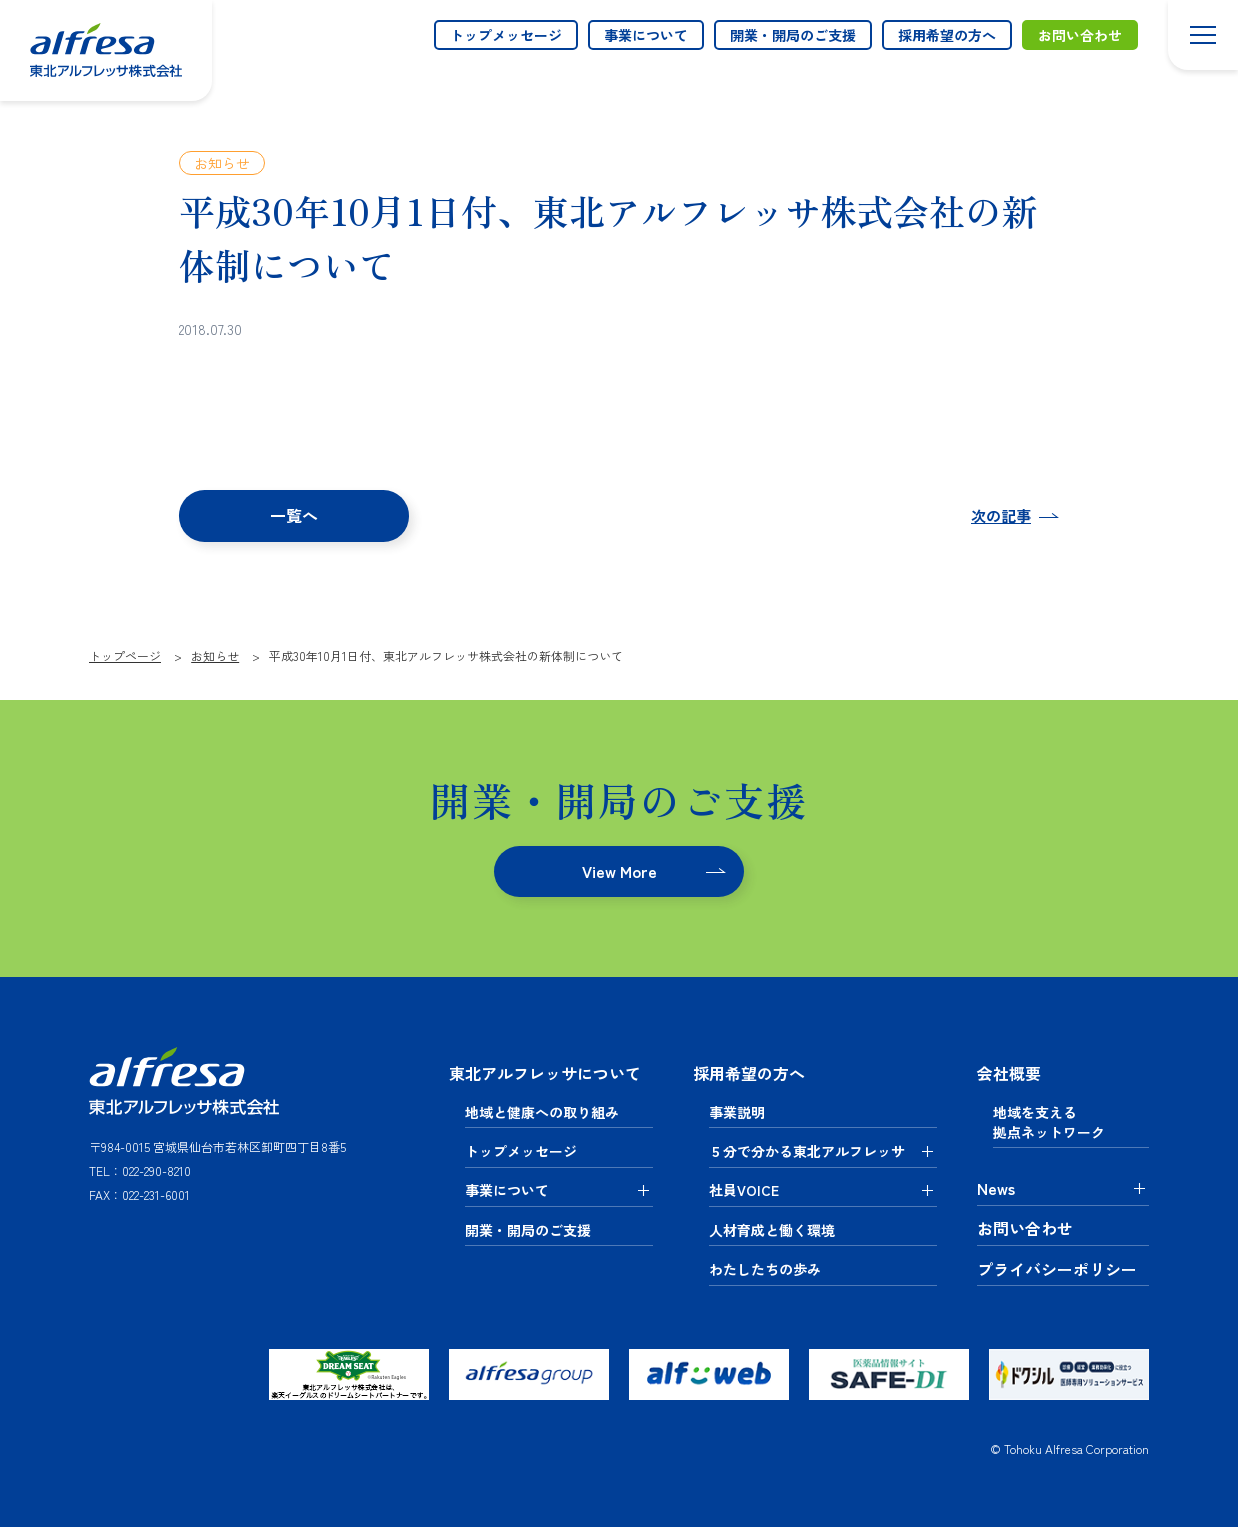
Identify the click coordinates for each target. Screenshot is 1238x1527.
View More (619, 871)
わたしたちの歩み (765, 1268)
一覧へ (295, 515)
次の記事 (1001, 516)
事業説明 (737, 1111)
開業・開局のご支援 (793, 35)
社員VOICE (744, 1190)
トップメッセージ (506, 35)
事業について (646, 35)
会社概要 (1009, 1073)
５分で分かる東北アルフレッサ (807, 1150)
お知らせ (222, 163)
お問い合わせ (1080, 35)
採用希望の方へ (947, 35)
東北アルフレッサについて (545, 1073)
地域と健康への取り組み (542, 1111)
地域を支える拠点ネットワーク (1049, 1121)
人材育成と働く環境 (772, 1229)
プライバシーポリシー (1057, 1269)
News (996, 1188)
